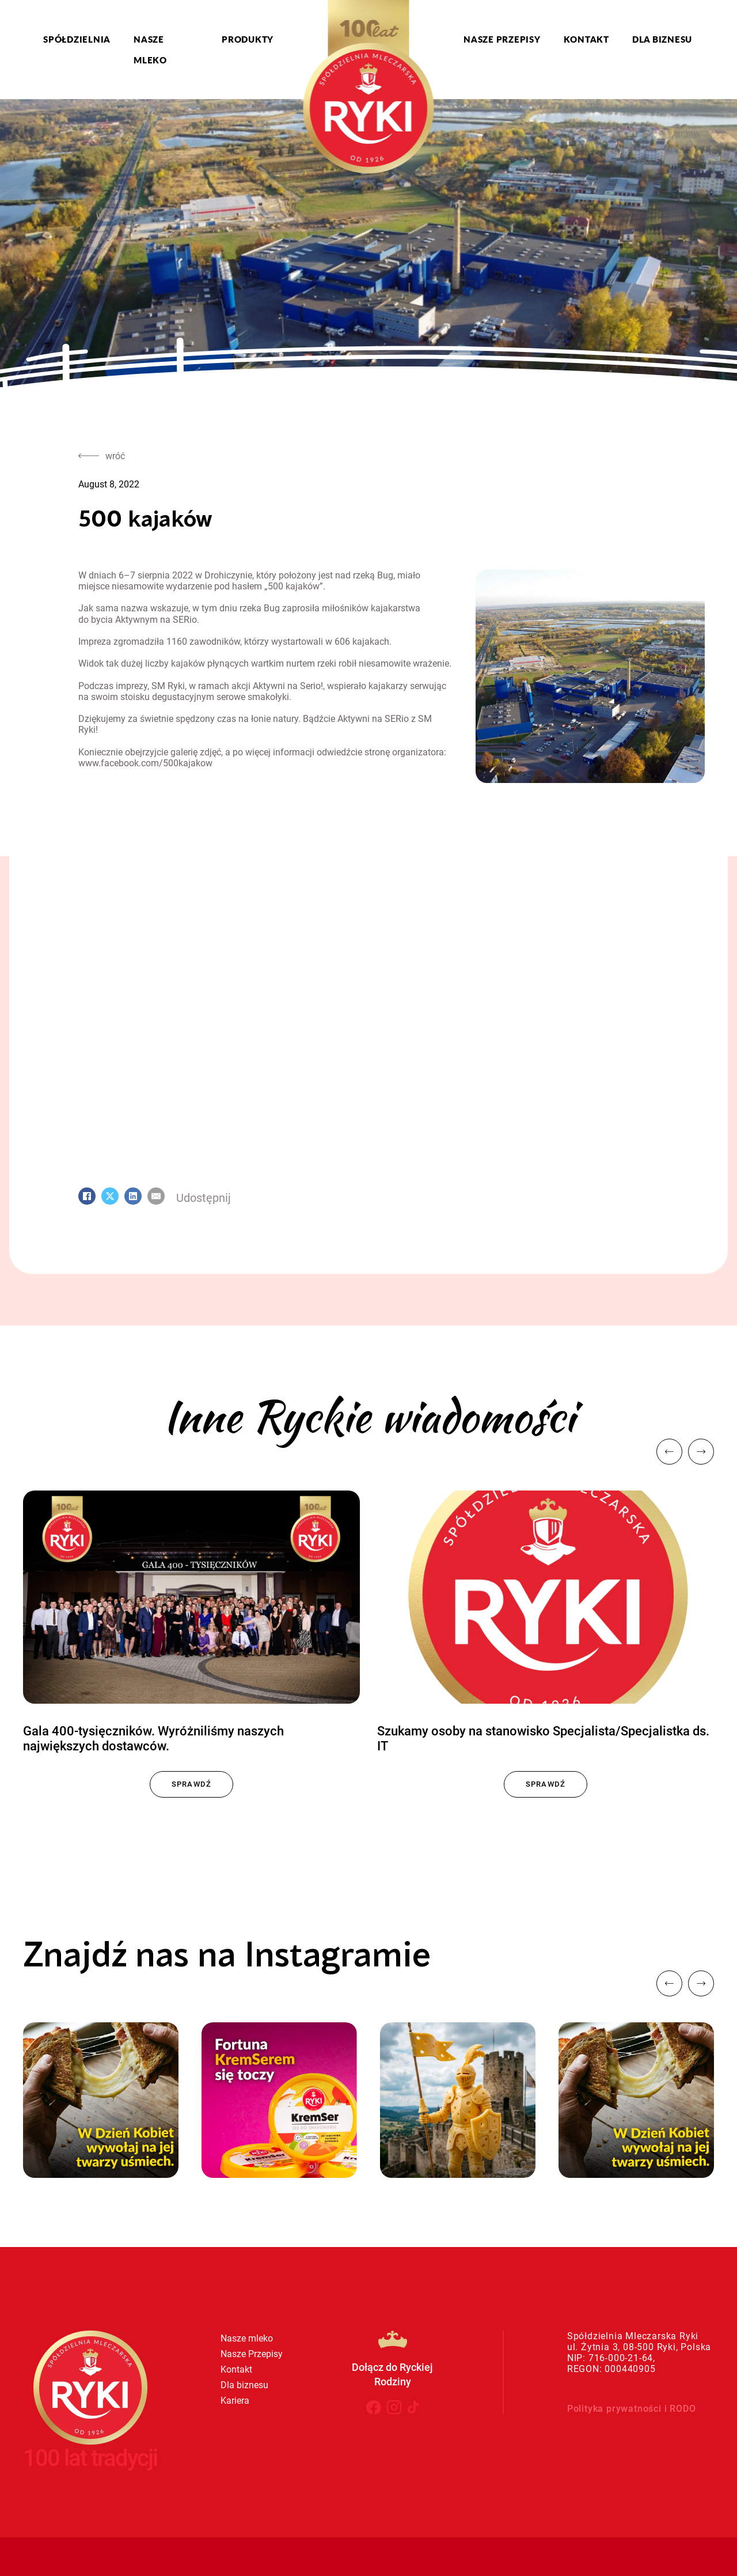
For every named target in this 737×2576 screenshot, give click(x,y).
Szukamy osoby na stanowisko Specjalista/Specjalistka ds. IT (543, 1738)
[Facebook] (87, 1196)
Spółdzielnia (77, 39)
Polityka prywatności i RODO (631, 2409)
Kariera (235, 2401)
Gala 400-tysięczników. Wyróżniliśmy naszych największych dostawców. (153, 1738)
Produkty (247, 39)
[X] (110, 1196)
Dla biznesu (662, 39)
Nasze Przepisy (502, 39)
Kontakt (586, 39)
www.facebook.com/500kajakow (145, 763)
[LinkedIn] (133, 1196)
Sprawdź (191, 1784)
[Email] (156, 1196)
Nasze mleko (150, 49)
